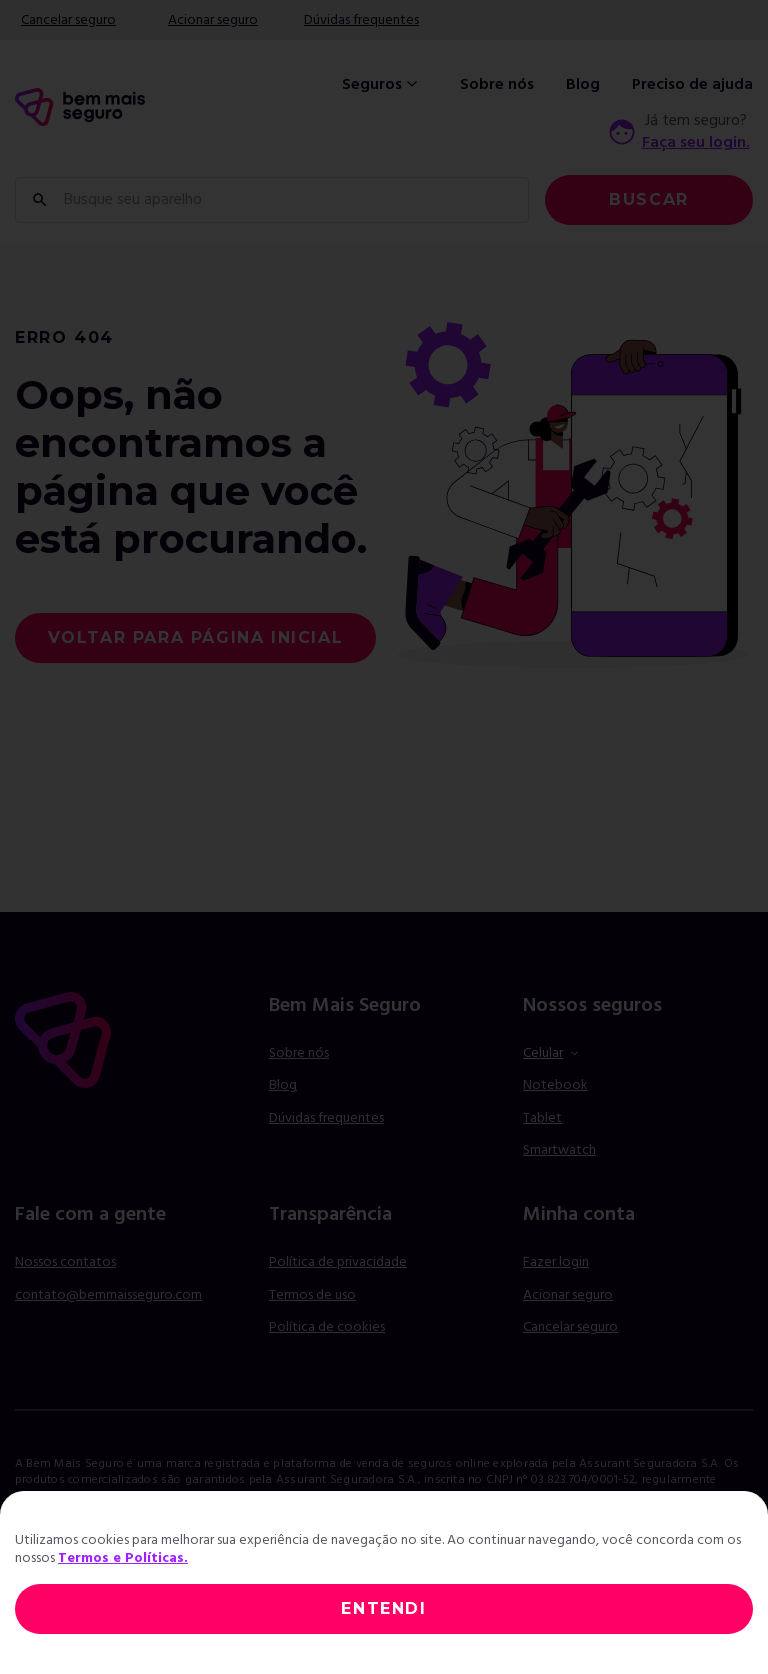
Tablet (542, 1118)
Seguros (382, 85)
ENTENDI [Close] (383, 1608)
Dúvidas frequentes (361, 20)
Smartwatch (559, 1150)
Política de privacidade (338, 1262)
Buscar (649, 199)
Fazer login (556, 1262)
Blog (583, 85)
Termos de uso (312, 1295)
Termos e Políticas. (123, 1558)
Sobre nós (497, 85)
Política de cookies (327, 1327)
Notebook (555, 1085)
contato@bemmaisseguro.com (108, 1295)
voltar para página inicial (196, 637)
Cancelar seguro (68, 21)
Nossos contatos (65, 1262)
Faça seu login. (696, 143)
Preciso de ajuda (692, 85)
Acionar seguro (213, 21)
